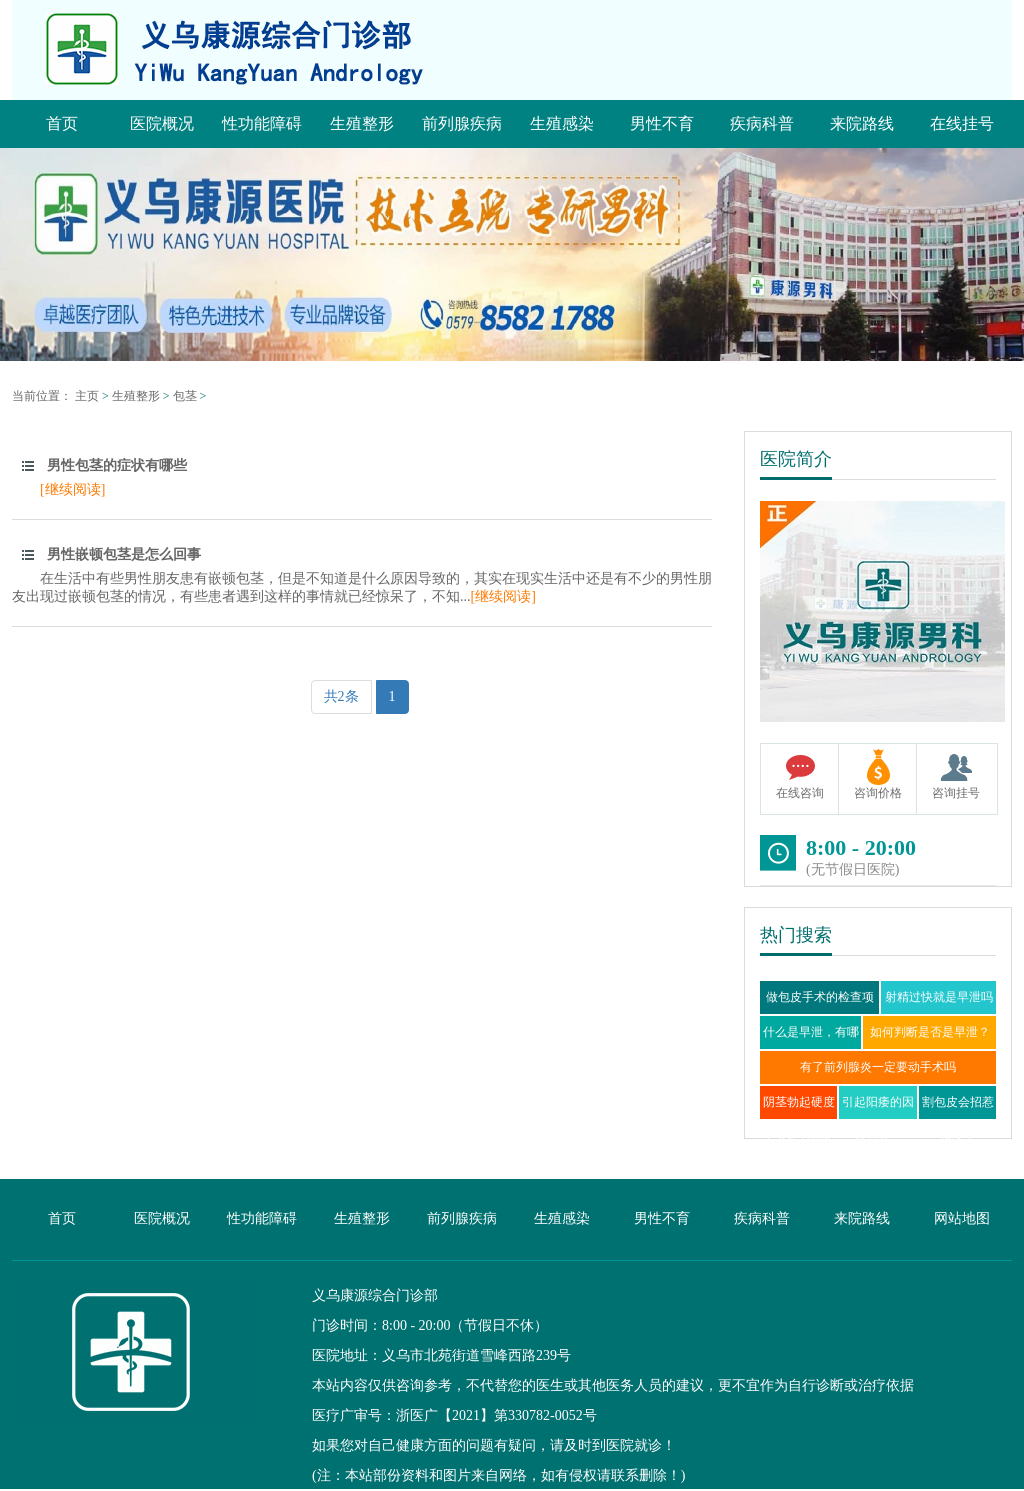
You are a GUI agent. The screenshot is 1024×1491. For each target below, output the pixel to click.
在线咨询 (800, 793)
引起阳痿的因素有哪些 (878, 1118)
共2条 (341, 696)
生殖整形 (136, 396)
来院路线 (862, 1218)
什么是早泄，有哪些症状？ (811, 1048)
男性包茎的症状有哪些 (117, 465)
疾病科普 (762, 1218)
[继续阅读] (72, 489)
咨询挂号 (956, 793)
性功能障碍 (262, 1218)
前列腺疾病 (462, 1218)
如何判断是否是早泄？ (930, 1032)
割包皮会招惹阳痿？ (958, 1118)
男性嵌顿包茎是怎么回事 (124, 554)
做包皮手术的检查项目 (820, 1013)
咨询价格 (878, 793)
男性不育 (662, 1218)
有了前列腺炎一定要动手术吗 (878, 1067)
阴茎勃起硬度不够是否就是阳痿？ (799, 1135)
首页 (62, 1218)
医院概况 (162, 1218)
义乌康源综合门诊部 (375, 1295)
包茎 (185, 396)
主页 (87, 396)
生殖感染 (562, 1218)
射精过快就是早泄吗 (939, 997)
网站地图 (962, 1218)
